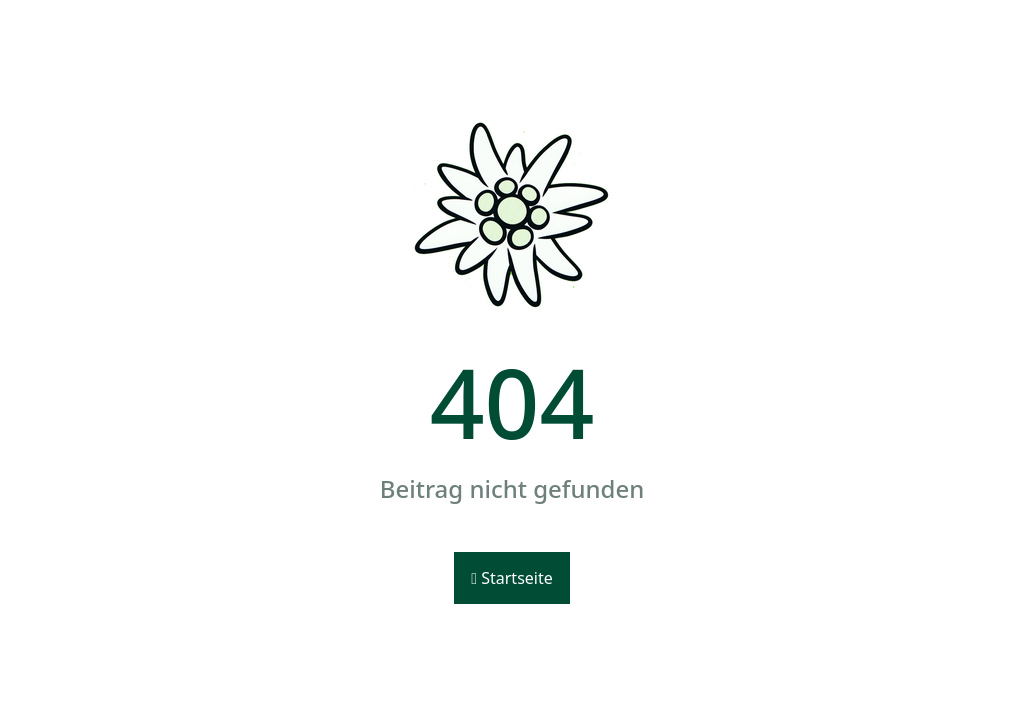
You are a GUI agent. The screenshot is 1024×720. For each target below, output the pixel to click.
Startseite (512, 578)
